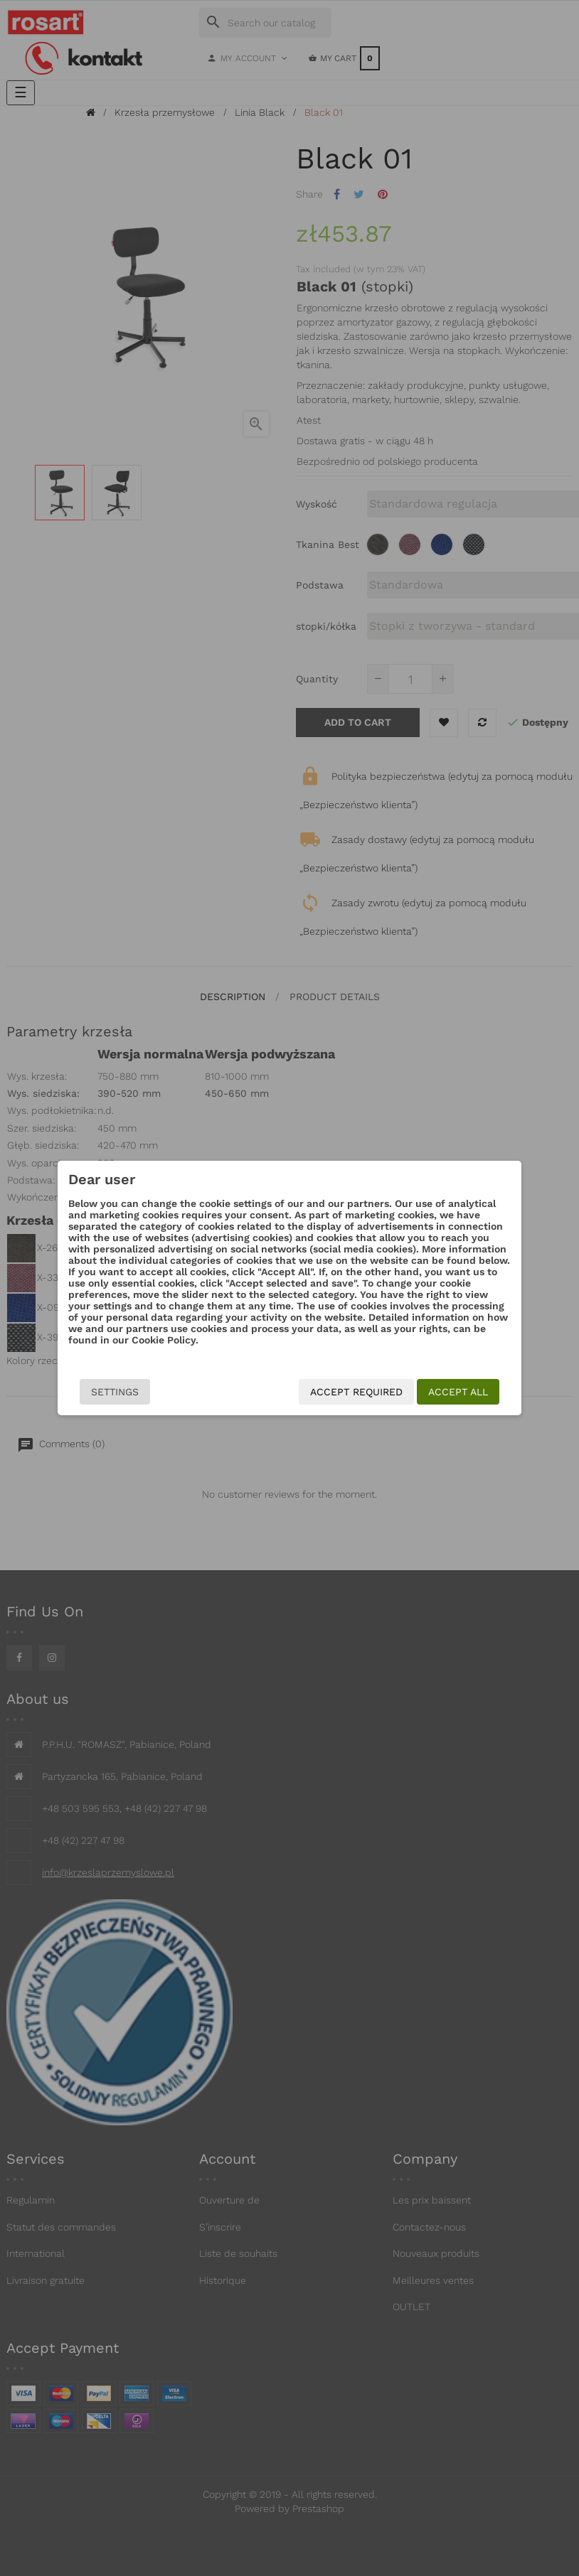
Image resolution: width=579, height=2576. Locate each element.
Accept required (356, 1391)
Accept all (458, 1391)
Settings (115, 1391)
